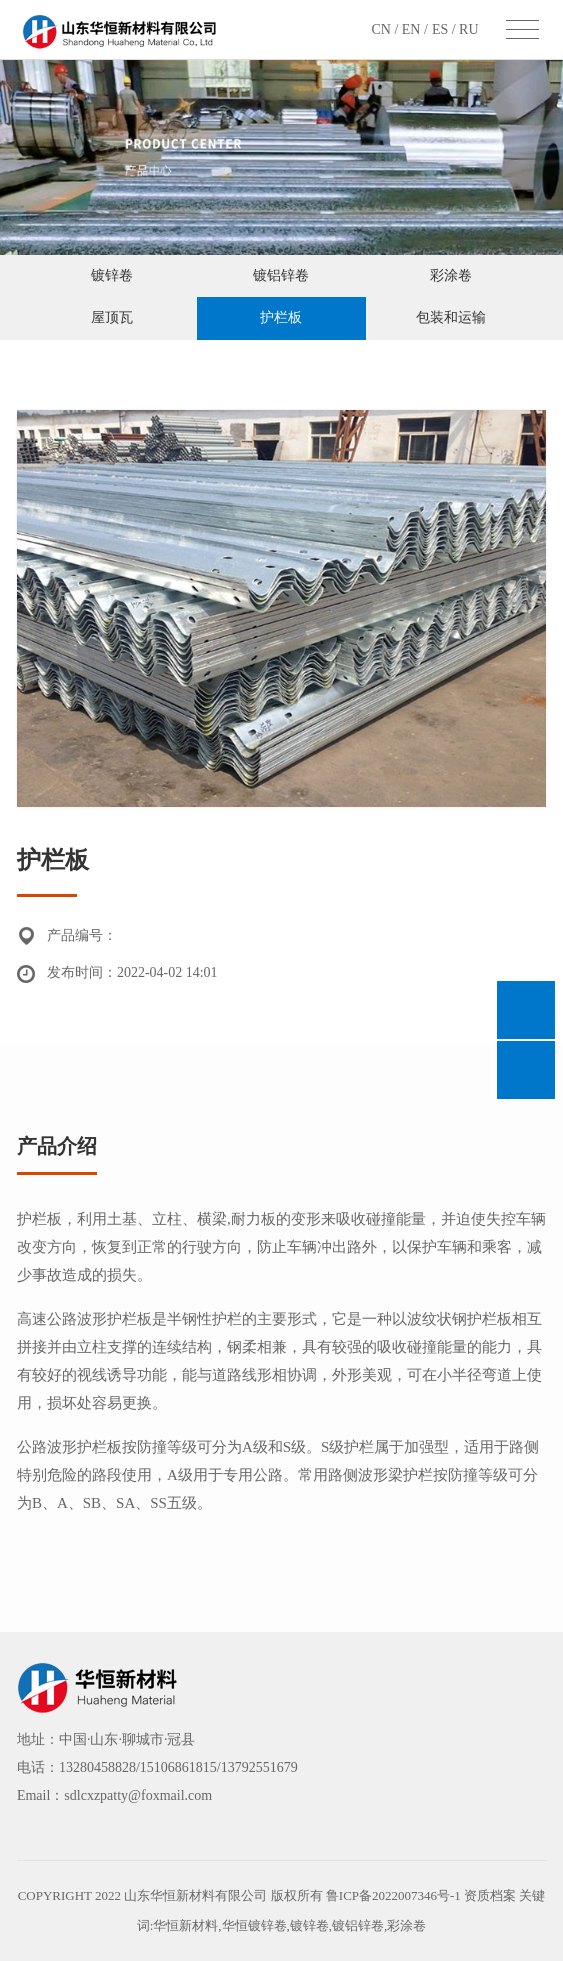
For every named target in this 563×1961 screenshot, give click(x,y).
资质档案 (491, 1895)
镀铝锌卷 (281, 275)
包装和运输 (451, 317)
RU (468, 29)
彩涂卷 (451, 275)
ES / (445, 29)
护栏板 (281, 317)
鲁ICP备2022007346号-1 (393, 1895)
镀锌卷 (112, 275)
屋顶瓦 (112, 317)
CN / (386, 29)
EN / (415, 29)
